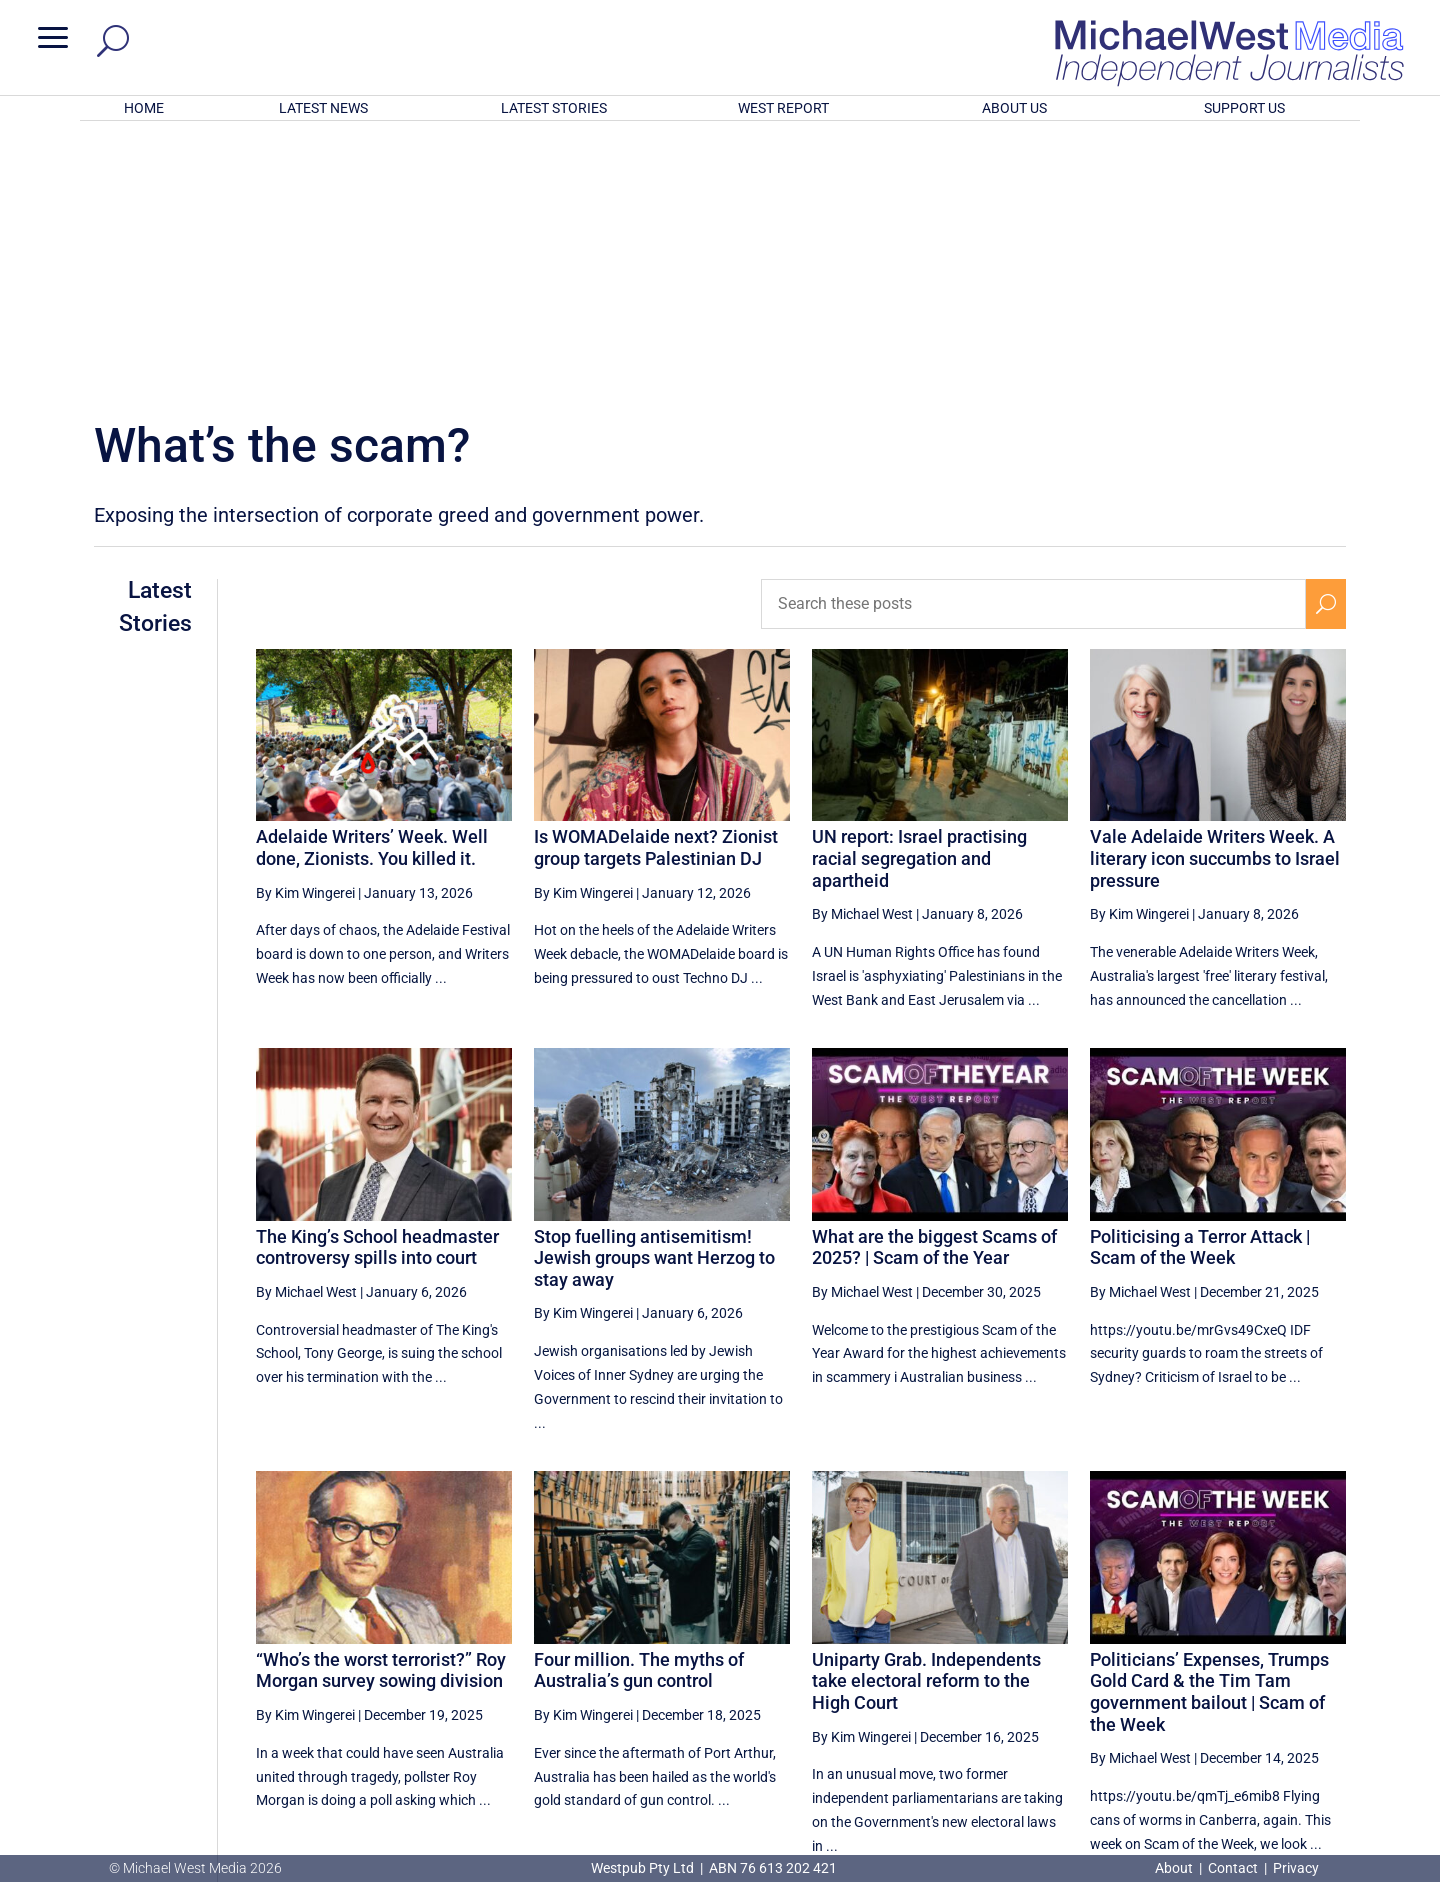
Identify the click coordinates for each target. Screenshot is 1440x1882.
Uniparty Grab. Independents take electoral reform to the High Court (926, 1419)
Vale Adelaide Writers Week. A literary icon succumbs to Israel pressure (1215, 596)
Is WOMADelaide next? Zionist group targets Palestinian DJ (656, 585)
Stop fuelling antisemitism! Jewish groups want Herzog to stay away (654, 996)
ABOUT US (1014, 108)
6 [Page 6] (1283, 1672)
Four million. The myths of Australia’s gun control (639, 1408)
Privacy (1296, 1868)
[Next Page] (1325, 1671)
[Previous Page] (1070, 1671)
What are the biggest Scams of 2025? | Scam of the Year (934, 985)
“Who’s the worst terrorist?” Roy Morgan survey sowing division (381, 1408)
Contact (1233, 1868)
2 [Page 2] (1113, 1672)
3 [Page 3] (1155, 1672)
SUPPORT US (1244, 108)
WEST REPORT (783, 108)
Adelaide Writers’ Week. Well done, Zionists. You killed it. (372, 585)
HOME (144, 108)
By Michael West (862, 652)
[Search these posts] (1033, 342)
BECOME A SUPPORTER (1336, 1746)
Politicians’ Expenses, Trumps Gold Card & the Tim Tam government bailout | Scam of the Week (1209, 1430)
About (1175, 1868)
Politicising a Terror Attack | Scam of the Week (1200, 985)
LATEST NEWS (323, 108)
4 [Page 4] (1198, 1672)
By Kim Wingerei (305, 631)
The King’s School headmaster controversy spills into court (377, 985)
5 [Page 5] (1241, 1672)
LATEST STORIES (554, 108)
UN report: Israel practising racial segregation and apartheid (919, 596)
